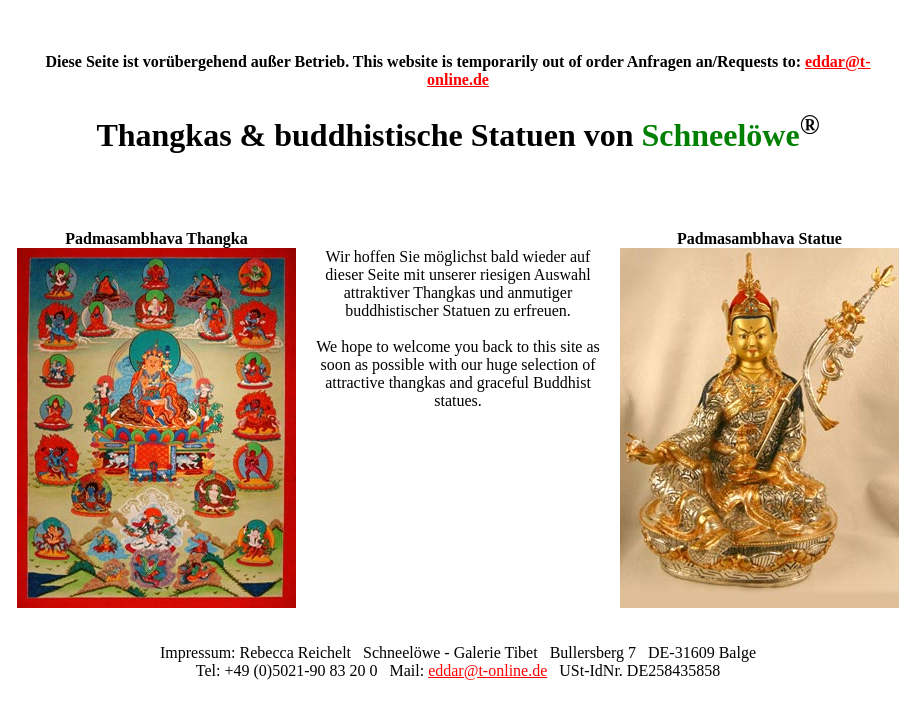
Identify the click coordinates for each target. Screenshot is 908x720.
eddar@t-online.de (487, 670)
